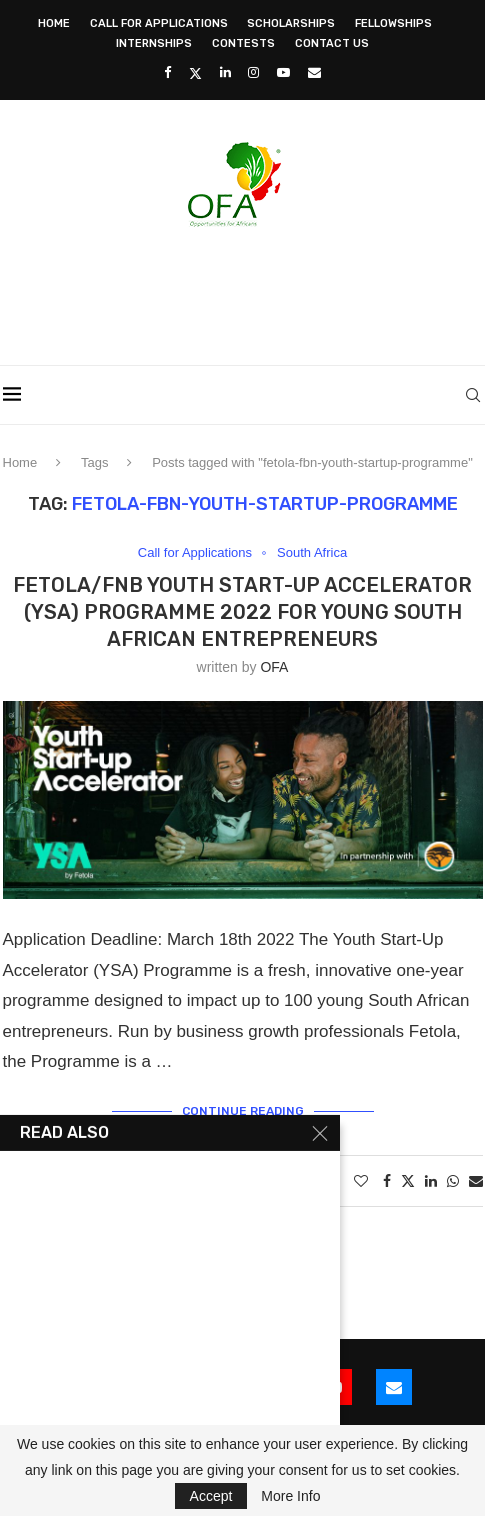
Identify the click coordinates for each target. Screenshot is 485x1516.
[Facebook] (167, 72)
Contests (243, 43)
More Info (290, 1496)
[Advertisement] (244, 290)
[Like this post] (361, 1181)
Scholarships (291, 23)
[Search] (473, 395)
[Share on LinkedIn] (431, 1181)
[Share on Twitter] (408, 1180)
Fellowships (393, 23)
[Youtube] (283, 72)
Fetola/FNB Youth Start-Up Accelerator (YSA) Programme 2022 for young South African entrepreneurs (242, 612)
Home (54, 23)
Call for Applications (159, 23)
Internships (154, 43)
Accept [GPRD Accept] (211, 1496)
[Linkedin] (225, 72)
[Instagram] (253, 72)
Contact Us (332, 43)
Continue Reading (243, 1111)
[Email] (314, 72)
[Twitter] (195, 73)
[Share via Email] (476, 1181)
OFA (274, 667)
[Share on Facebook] (387, 1181)
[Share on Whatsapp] (453, 1181)
